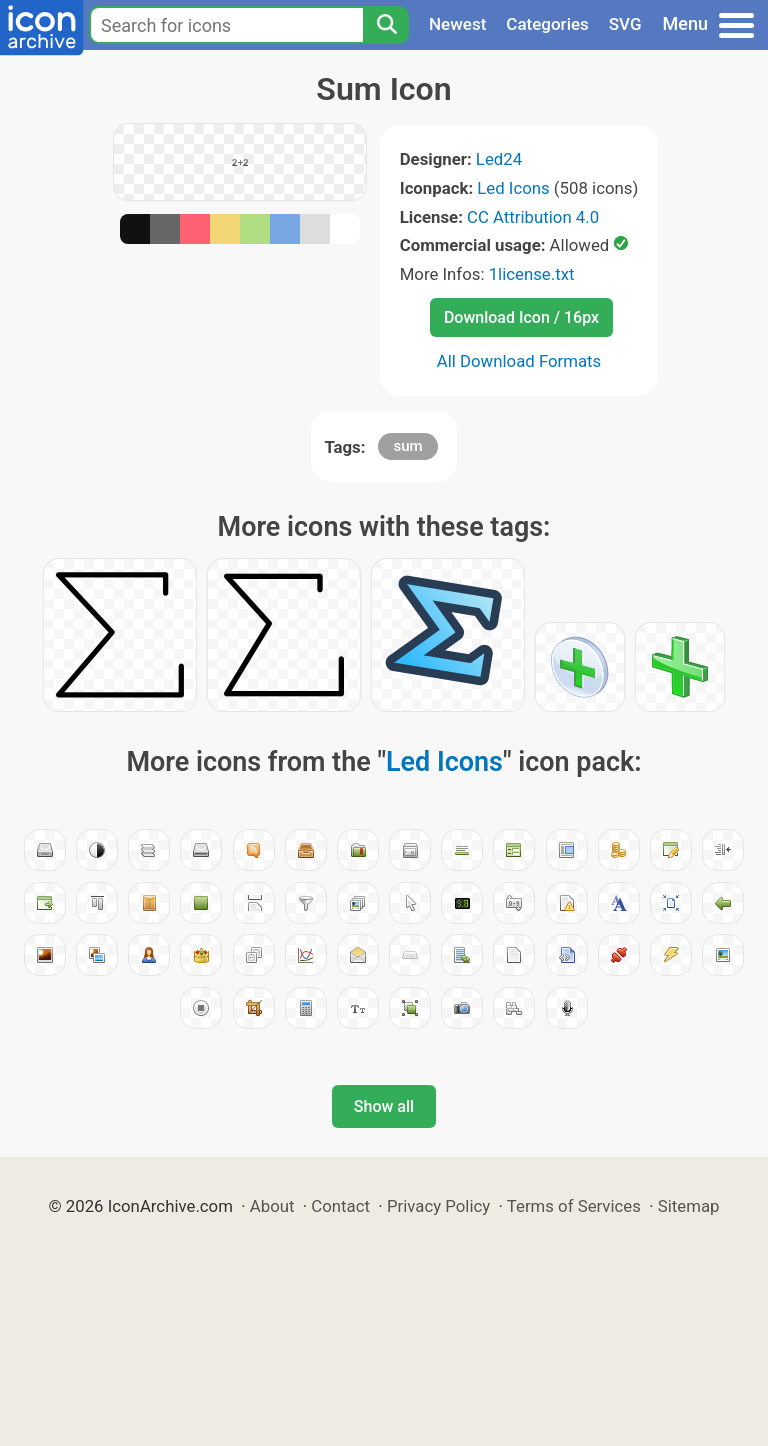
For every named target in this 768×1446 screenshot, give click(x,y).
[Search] (386, 25)
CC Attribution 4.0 (533, 217)
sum (407, 446)
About (272, 1206)
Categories (547, 24)
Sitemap (689, 1206)
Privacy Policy (438, 1206)
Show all (384, 1106)
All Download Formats (519, 361)
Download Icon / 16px (521, 317)
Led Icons (513, 188)
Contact (340, 1206)
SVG (625, 24)
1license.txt (532, 274)
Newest (457, 24)
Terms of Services (574, 1206)
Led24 (499, 159)
